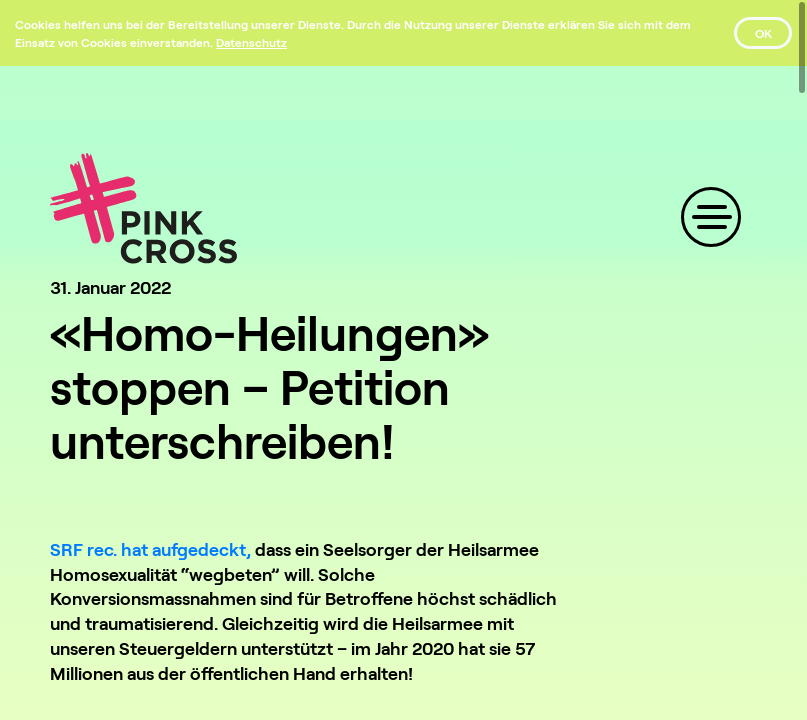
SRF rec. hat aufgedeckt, (150, 549)
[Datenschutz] (251, 42)
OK (763, 33)
